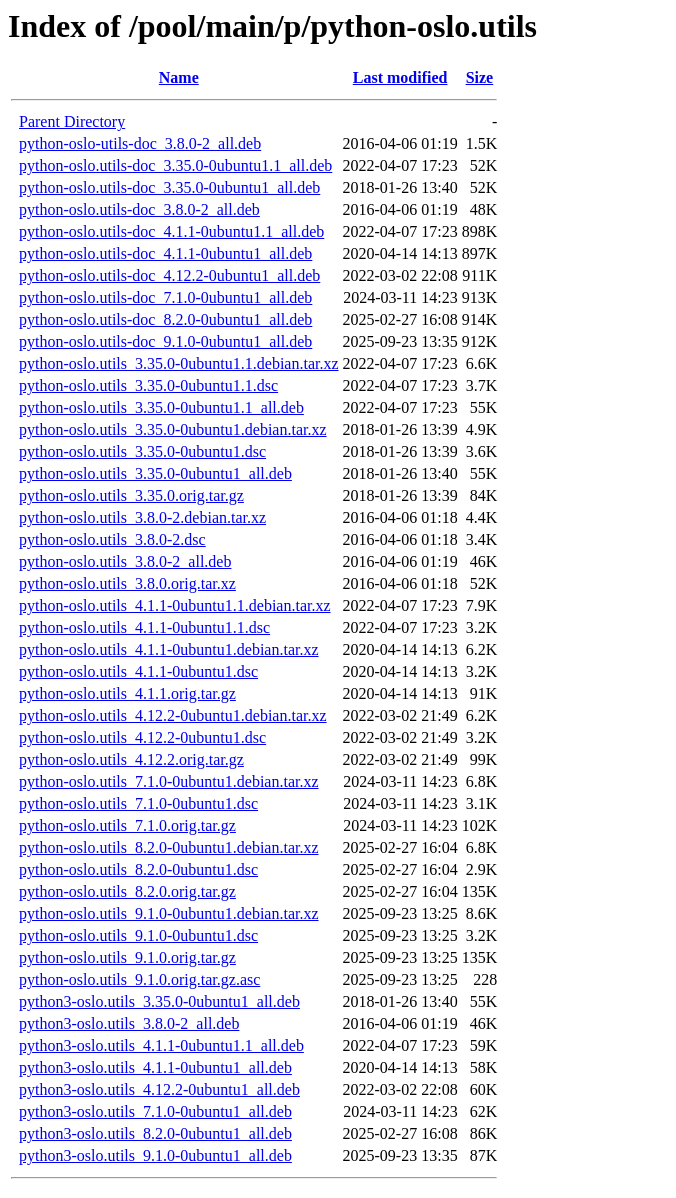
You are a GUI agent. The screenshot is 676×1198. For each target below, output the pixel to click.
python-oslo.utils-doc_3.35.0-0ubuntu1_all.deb (169, 187)
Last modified (400, 77)
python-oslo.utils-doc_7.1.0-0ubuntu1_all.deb (165, 297)
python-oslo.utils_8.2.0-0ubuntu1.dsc (138, 869)
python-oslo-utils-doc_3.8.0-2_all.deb (140, 143)
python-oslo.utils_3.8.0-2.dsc (112, 539)
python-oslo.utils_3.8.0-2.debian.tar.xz (142, 517)
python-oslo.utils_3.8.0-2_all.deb (125, 561)
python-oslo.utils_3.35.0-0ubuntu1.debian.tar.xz (173, 429)
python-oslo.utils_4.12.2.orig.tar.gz (131, 759)
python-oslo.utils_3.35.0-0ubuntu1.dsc (142, 451)
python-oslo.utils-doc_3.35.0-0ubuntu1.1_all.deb (175, 165)
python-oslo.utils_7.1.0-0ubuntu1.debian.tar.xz (169, 781)
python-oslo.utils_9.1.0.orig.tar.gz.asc (139, 979)
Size (480, 77)
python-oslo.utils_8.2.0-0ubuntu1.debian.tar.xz (169, 847)
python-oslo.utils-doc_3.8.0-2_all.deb (139, 209)
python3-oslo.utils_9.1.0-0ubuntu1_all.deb (155, 1155)
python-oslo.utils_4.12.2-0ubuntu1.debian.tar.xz (173, 715)
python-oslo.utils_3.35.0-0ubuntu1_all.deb (155, 473)
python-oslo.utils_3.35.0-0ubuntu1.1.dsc (148, 385)
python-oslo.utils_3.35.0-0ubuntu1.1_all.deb (161, 407)
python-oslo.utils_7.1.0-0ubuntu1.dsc (138, 803)
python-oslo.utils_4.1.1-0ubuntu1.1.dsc (144, 627)
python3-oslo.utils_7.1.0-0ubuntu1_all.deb (155, 1111)
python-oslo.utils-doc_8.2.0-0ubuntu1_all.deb (165, 319)
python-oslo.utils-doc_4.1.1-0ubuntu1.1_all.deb (171, 231)
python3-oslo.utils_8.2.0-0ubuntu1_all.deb (155, 1133)
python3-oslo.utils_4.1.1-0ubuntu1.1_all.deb (161, 1045)
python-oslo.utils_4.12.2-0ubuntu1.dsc (142, 737)
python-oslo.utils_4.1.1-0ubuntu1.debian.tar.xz (169, 649)
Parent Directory (72, 121)
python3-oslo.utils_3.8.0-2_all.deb (129, 1023)
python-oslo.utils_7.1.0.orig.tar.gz (127, 825)
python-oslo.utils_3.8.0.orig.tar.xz (127, 583)
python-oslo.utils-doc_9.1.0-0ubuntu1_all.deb (165, 341)
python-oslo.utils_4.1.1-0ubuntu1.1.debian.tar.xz (175, 605)
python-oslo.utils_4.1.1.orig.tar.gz (127, 693)
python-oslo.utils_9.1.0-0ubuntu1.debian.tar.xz (169, 913)
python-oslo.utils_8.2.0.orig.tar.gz (127, 891)
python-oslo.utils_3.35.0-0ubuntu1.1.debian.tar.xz (179, 363)
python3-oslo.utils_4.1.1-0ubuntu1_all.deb (155, 1067)
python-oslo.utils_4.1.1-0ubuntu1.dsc (138, 671)
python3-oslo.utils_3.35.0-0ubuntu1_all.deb (159, 1001)
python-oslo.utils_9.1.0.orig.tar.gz (127, 957)
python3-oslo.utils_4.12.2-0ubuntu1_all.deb (159, 1089)
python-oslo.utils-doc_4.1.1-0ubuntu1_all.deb (165, 253)
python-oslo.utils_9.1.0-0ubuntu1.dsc (138, 935)
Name (179, 77)
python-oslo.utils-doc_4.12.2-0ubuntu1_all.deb (169, 275)
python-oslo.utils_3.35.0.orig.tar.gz (131, 495)
